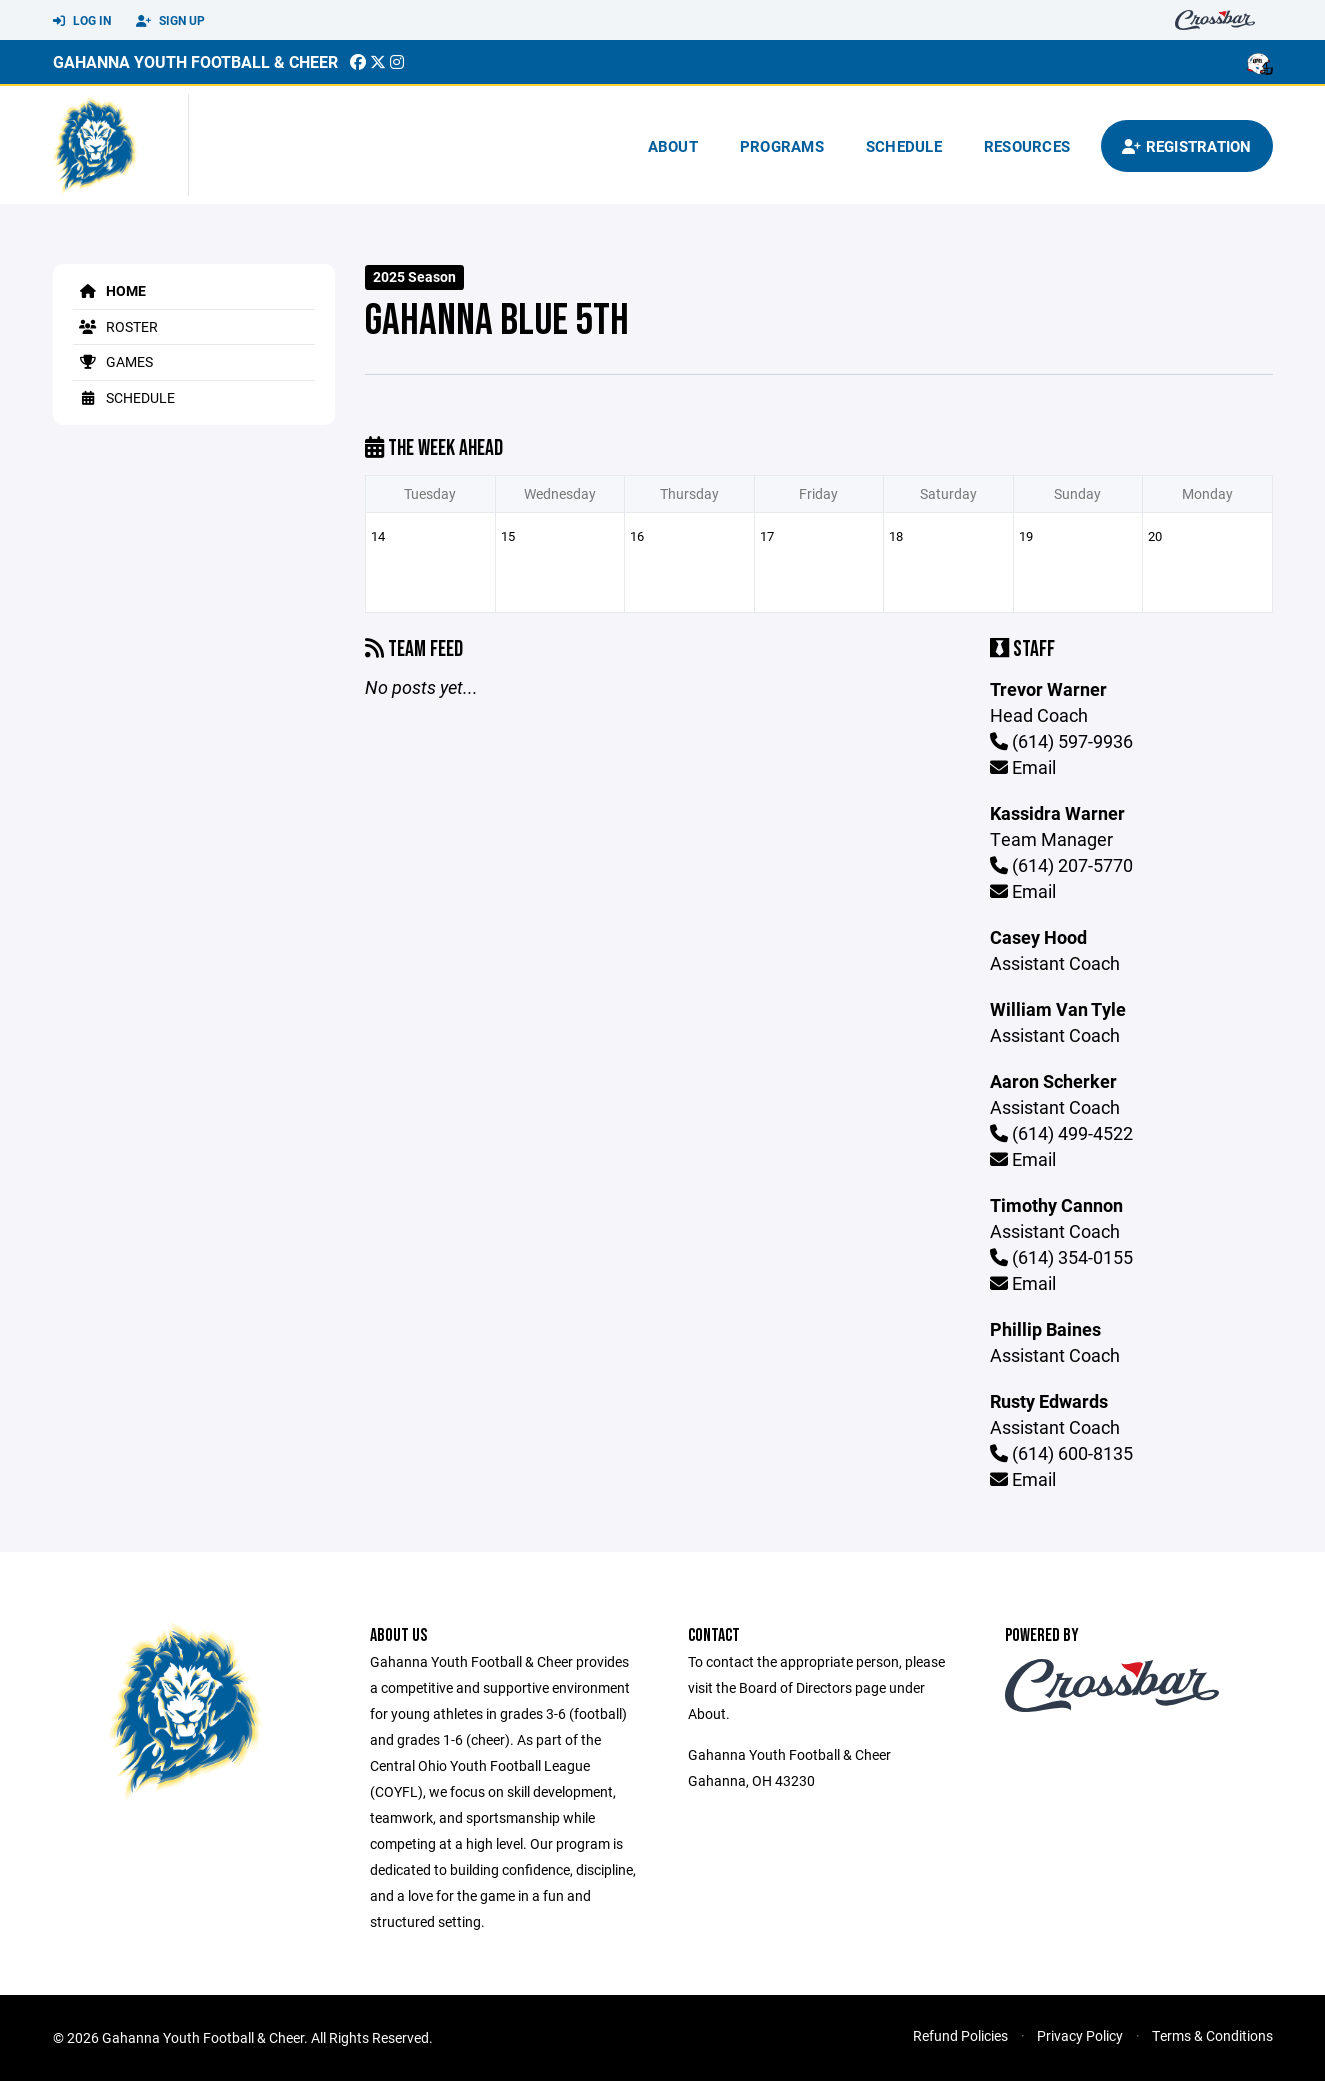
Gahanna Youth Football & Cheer (195, 61)
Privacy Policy (1080, 2035)
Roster (115, 326)
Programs (782, 146)
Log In (82, 21)
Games (113, 361)
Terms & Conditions (1212, 2035)
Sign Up (170, 21)
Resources (1027, 146)
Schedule (904, 146)
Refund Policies (960, 2035)
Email (1023, 767)
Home (109, 290)
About (673, 146)
